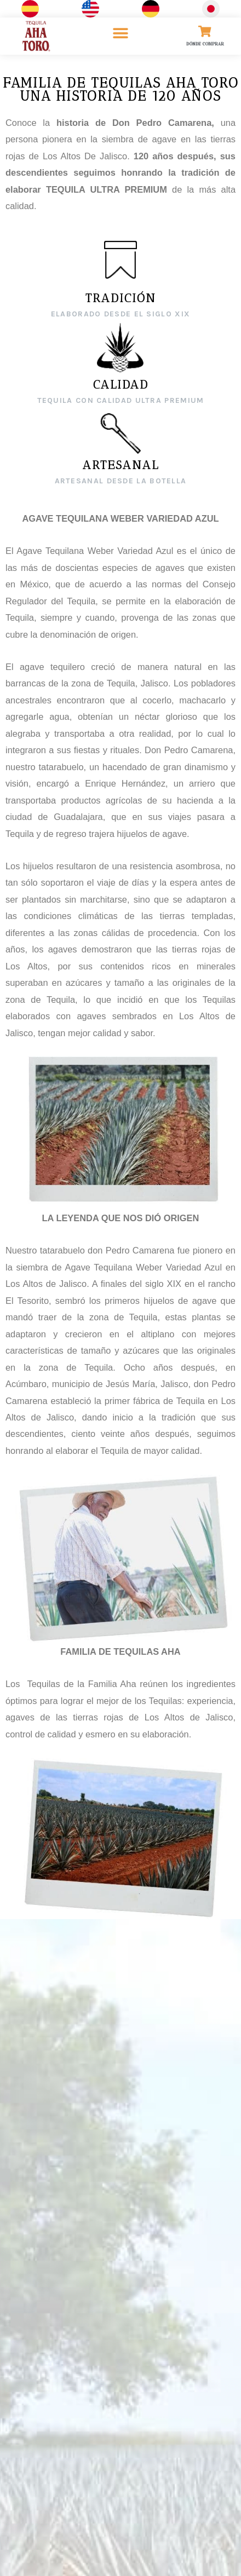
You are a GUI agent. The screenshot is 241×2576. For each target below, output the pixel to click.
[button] (120, 33)
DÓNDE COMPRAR (205, 44)
